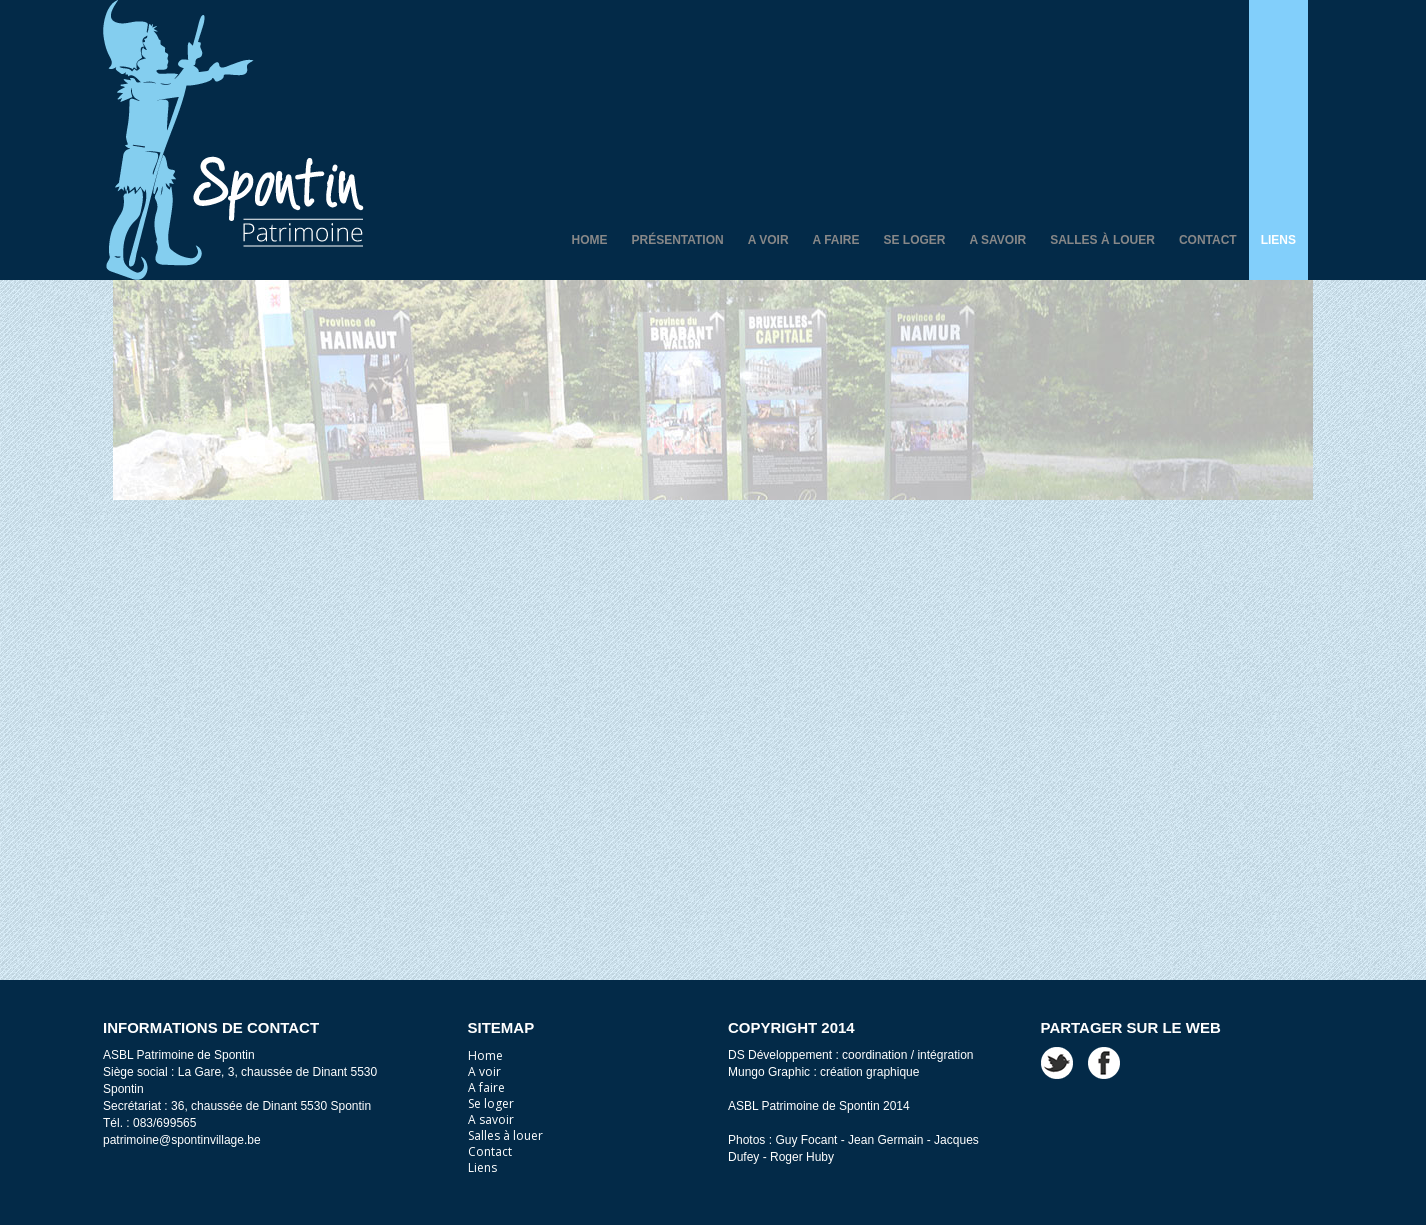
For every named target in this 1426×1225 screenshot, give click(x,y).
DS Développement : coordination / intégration (850, 1055)
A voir (768, 240)
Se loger (915, 240)
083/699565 (164, 1123)
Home (589, 240)
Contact (1208, 240)
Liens (1278, 240)
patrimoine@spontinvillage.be (182, 1140)
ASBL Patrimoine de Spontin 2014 (819, 1106)
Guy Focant (806, 1140)
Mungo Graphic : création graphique (823, 1072)
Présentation (677, 240)
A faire (836, 240)
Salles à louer (1102, 240)
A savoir (998, 240)
